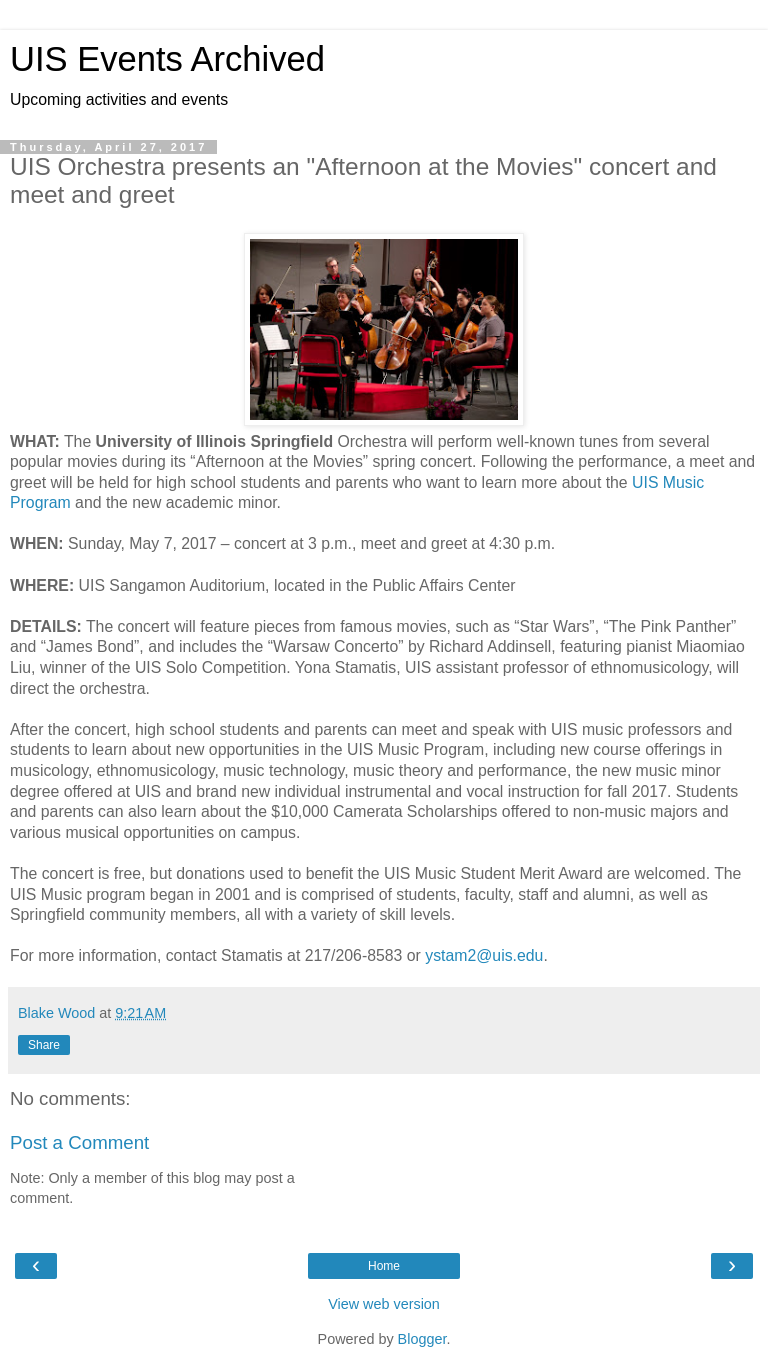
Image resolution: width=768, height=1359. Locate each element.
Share (44, 1045)
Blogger (422, 1339)
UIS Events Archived (167, 59)
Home (384, 1266)
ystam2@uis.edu (484, 955)
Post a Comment (79, 1142)
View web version (384, 1304)
